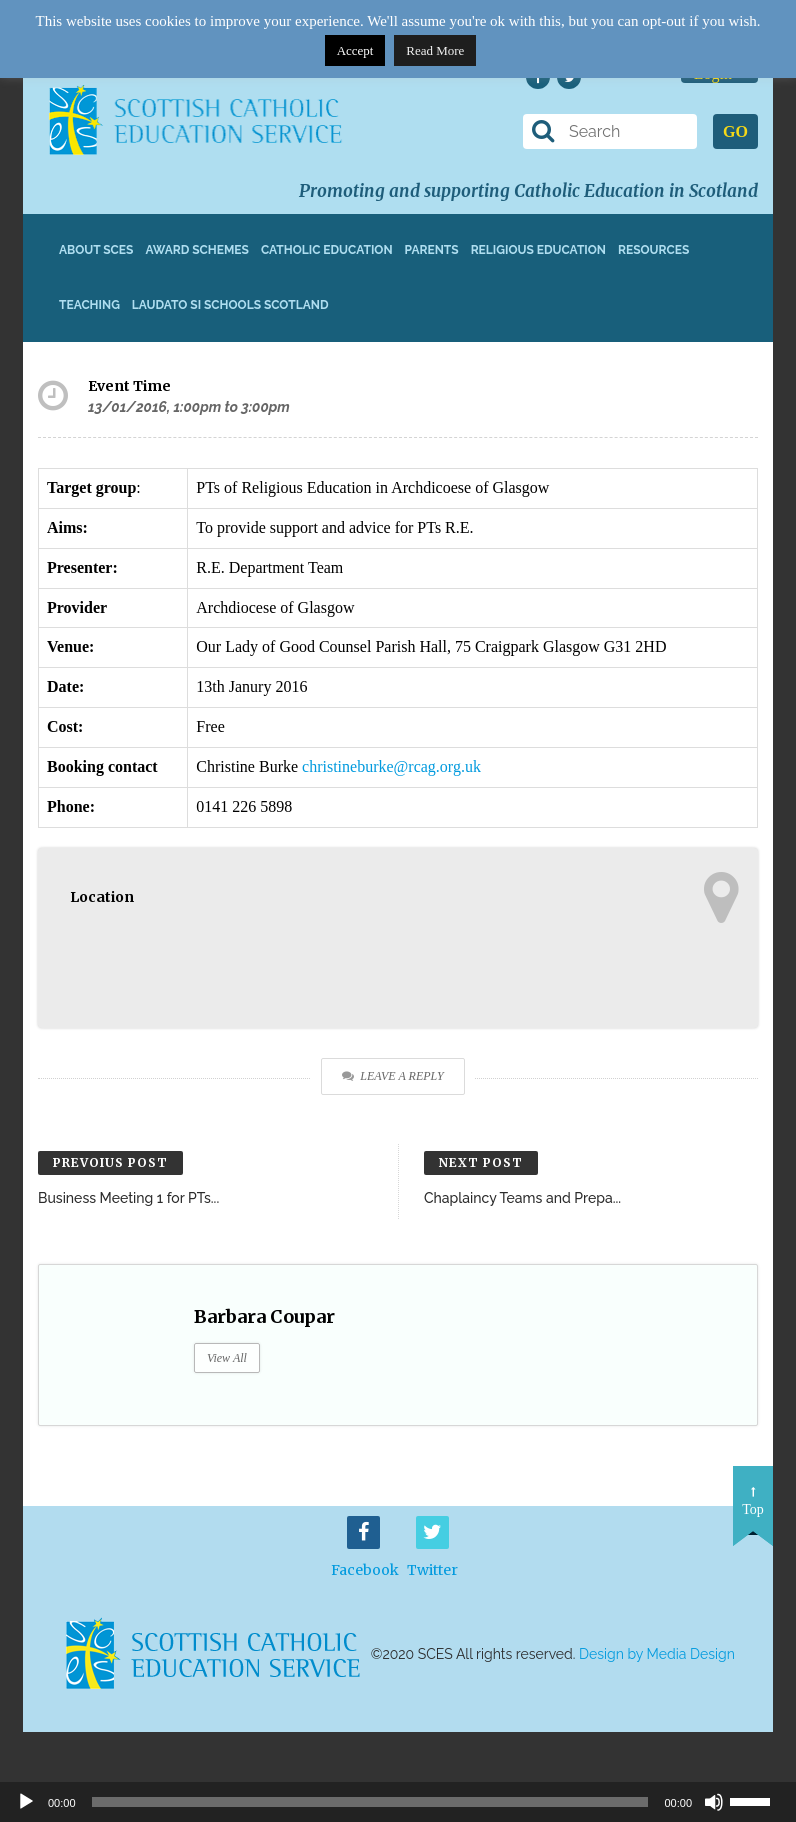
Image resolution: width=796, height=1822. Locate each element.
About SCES (96, 250)
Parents (432, 250)
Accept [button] (355, 50)
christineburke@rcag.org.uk (391, 766)
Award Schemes (197, 250)
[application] (398, 1802)
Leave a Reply (392, 1076)
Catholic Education (327, 250)
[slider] (758, 1800)
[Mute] (714, 1802)
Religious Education (538, 250)
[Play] (26, 1802)
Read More (435, 50)
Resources (653, 250)
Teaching (89, 305)
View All (227, 1358)
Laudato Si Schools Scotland (230, 305)
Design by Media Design (657, 1654)
